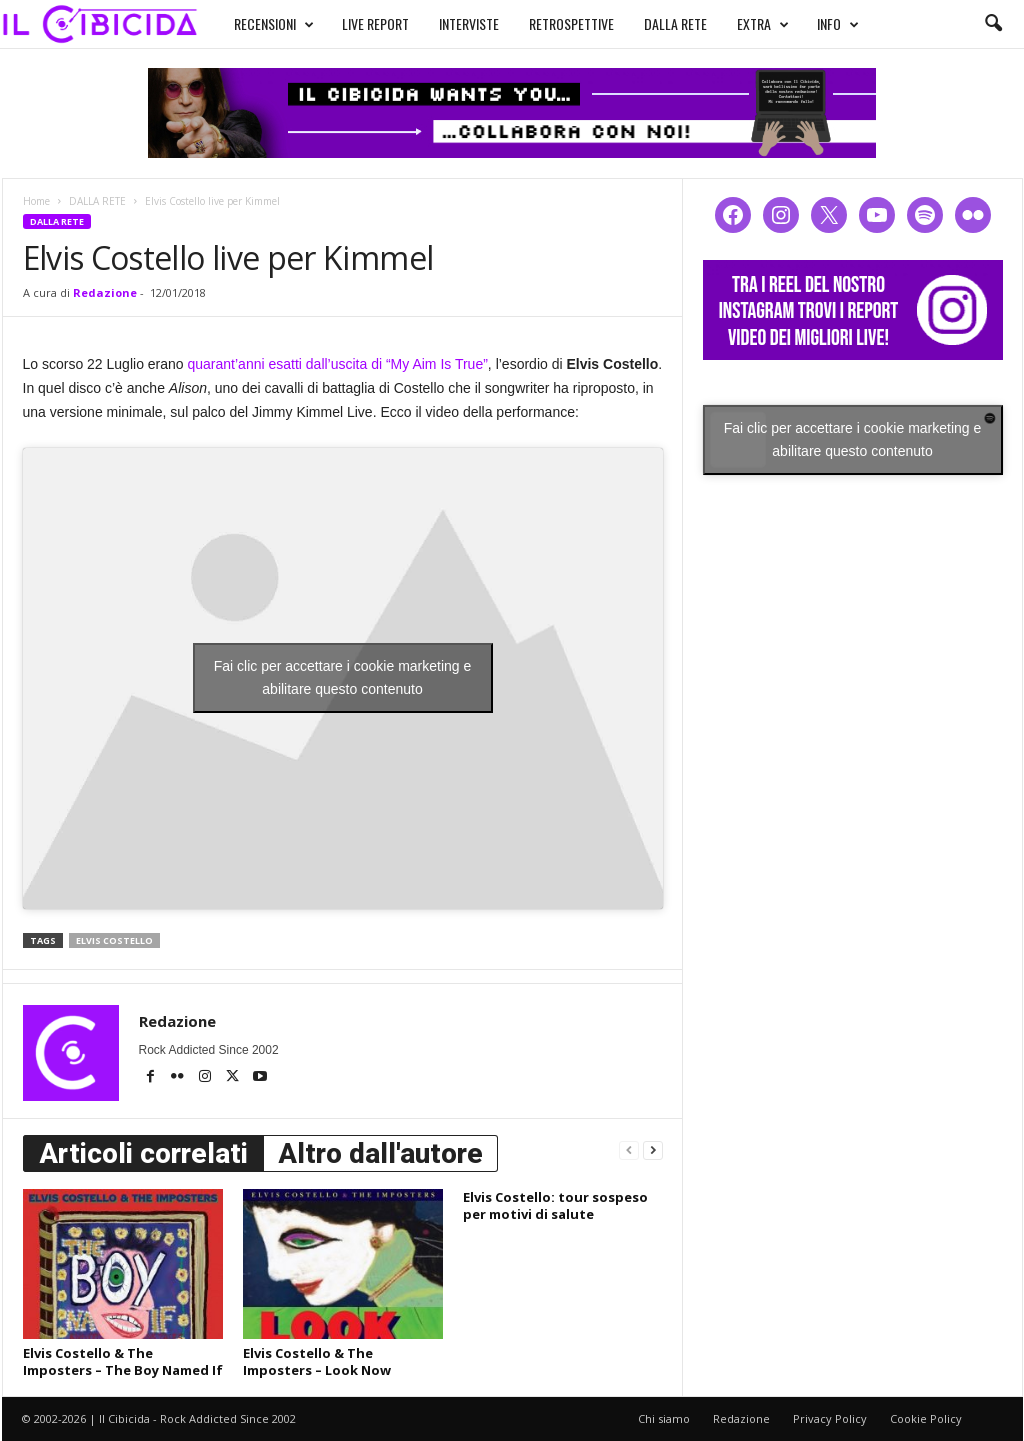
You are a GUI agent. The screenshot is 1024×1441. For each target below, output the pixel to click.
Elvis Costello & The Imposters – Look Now (317, 1361)
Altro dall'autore (380, 1153)
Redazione (105, 292)
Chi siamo (664, 1418)
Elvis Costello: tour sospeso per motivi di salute (555, 1205)
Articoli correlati (143, 1153)
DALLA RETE (675, 23)
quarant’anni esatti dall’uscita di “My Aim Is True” (338, 364)
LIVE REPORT (375, 23)
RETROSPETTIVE (571, 23)
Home (36, 201)
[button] (993, 24)
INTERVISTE (469, 23)
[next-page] (653, 1149)
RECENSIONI (274, 24)
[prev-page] (629, 1149)
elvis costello (114, 940)
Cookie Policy (926, 1418)
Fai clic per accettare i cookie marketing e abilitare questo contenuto (343, 677)
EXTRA (763, 24)
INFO (838, 24)
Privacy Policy (830, 1418)
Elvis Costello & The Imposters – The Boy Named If (123, 1361)
